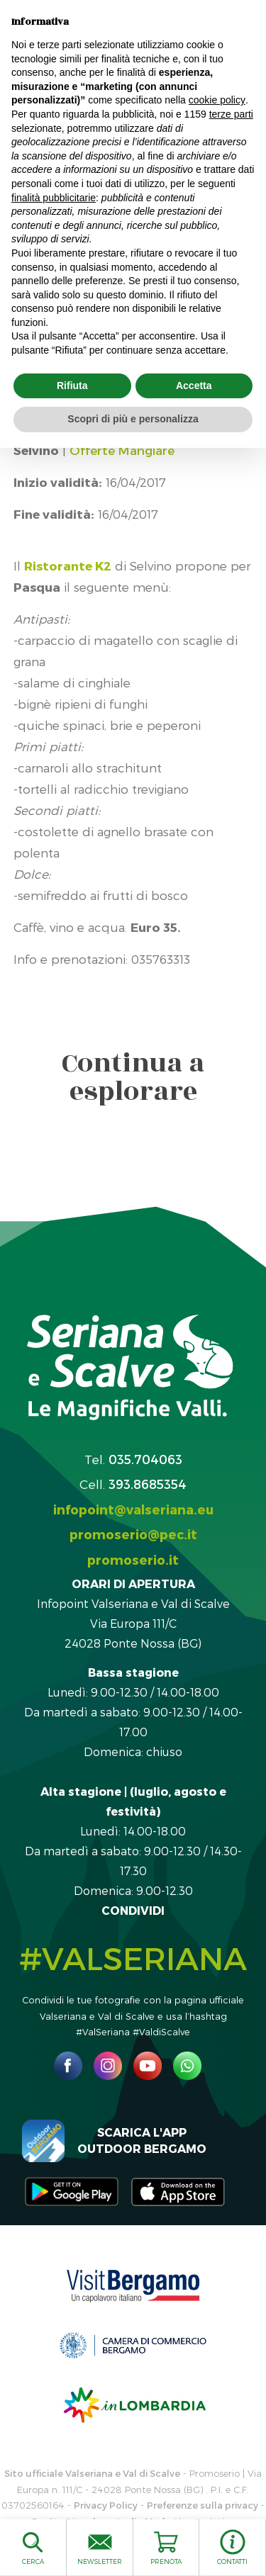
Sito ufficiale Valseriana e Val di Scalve (92, 2473)
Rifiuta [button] (72, 385)
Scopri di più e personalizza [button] (132, 418)
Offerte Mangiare (122, 450)
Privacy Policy (106, 2505)
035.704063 (145, 1458)
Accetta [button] (194, 385)
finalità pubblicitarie (53, 197)
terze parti (231, 114)
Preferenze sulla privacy (202, 2505)
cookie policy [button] (217, 100)
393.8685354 (148, 1483)
